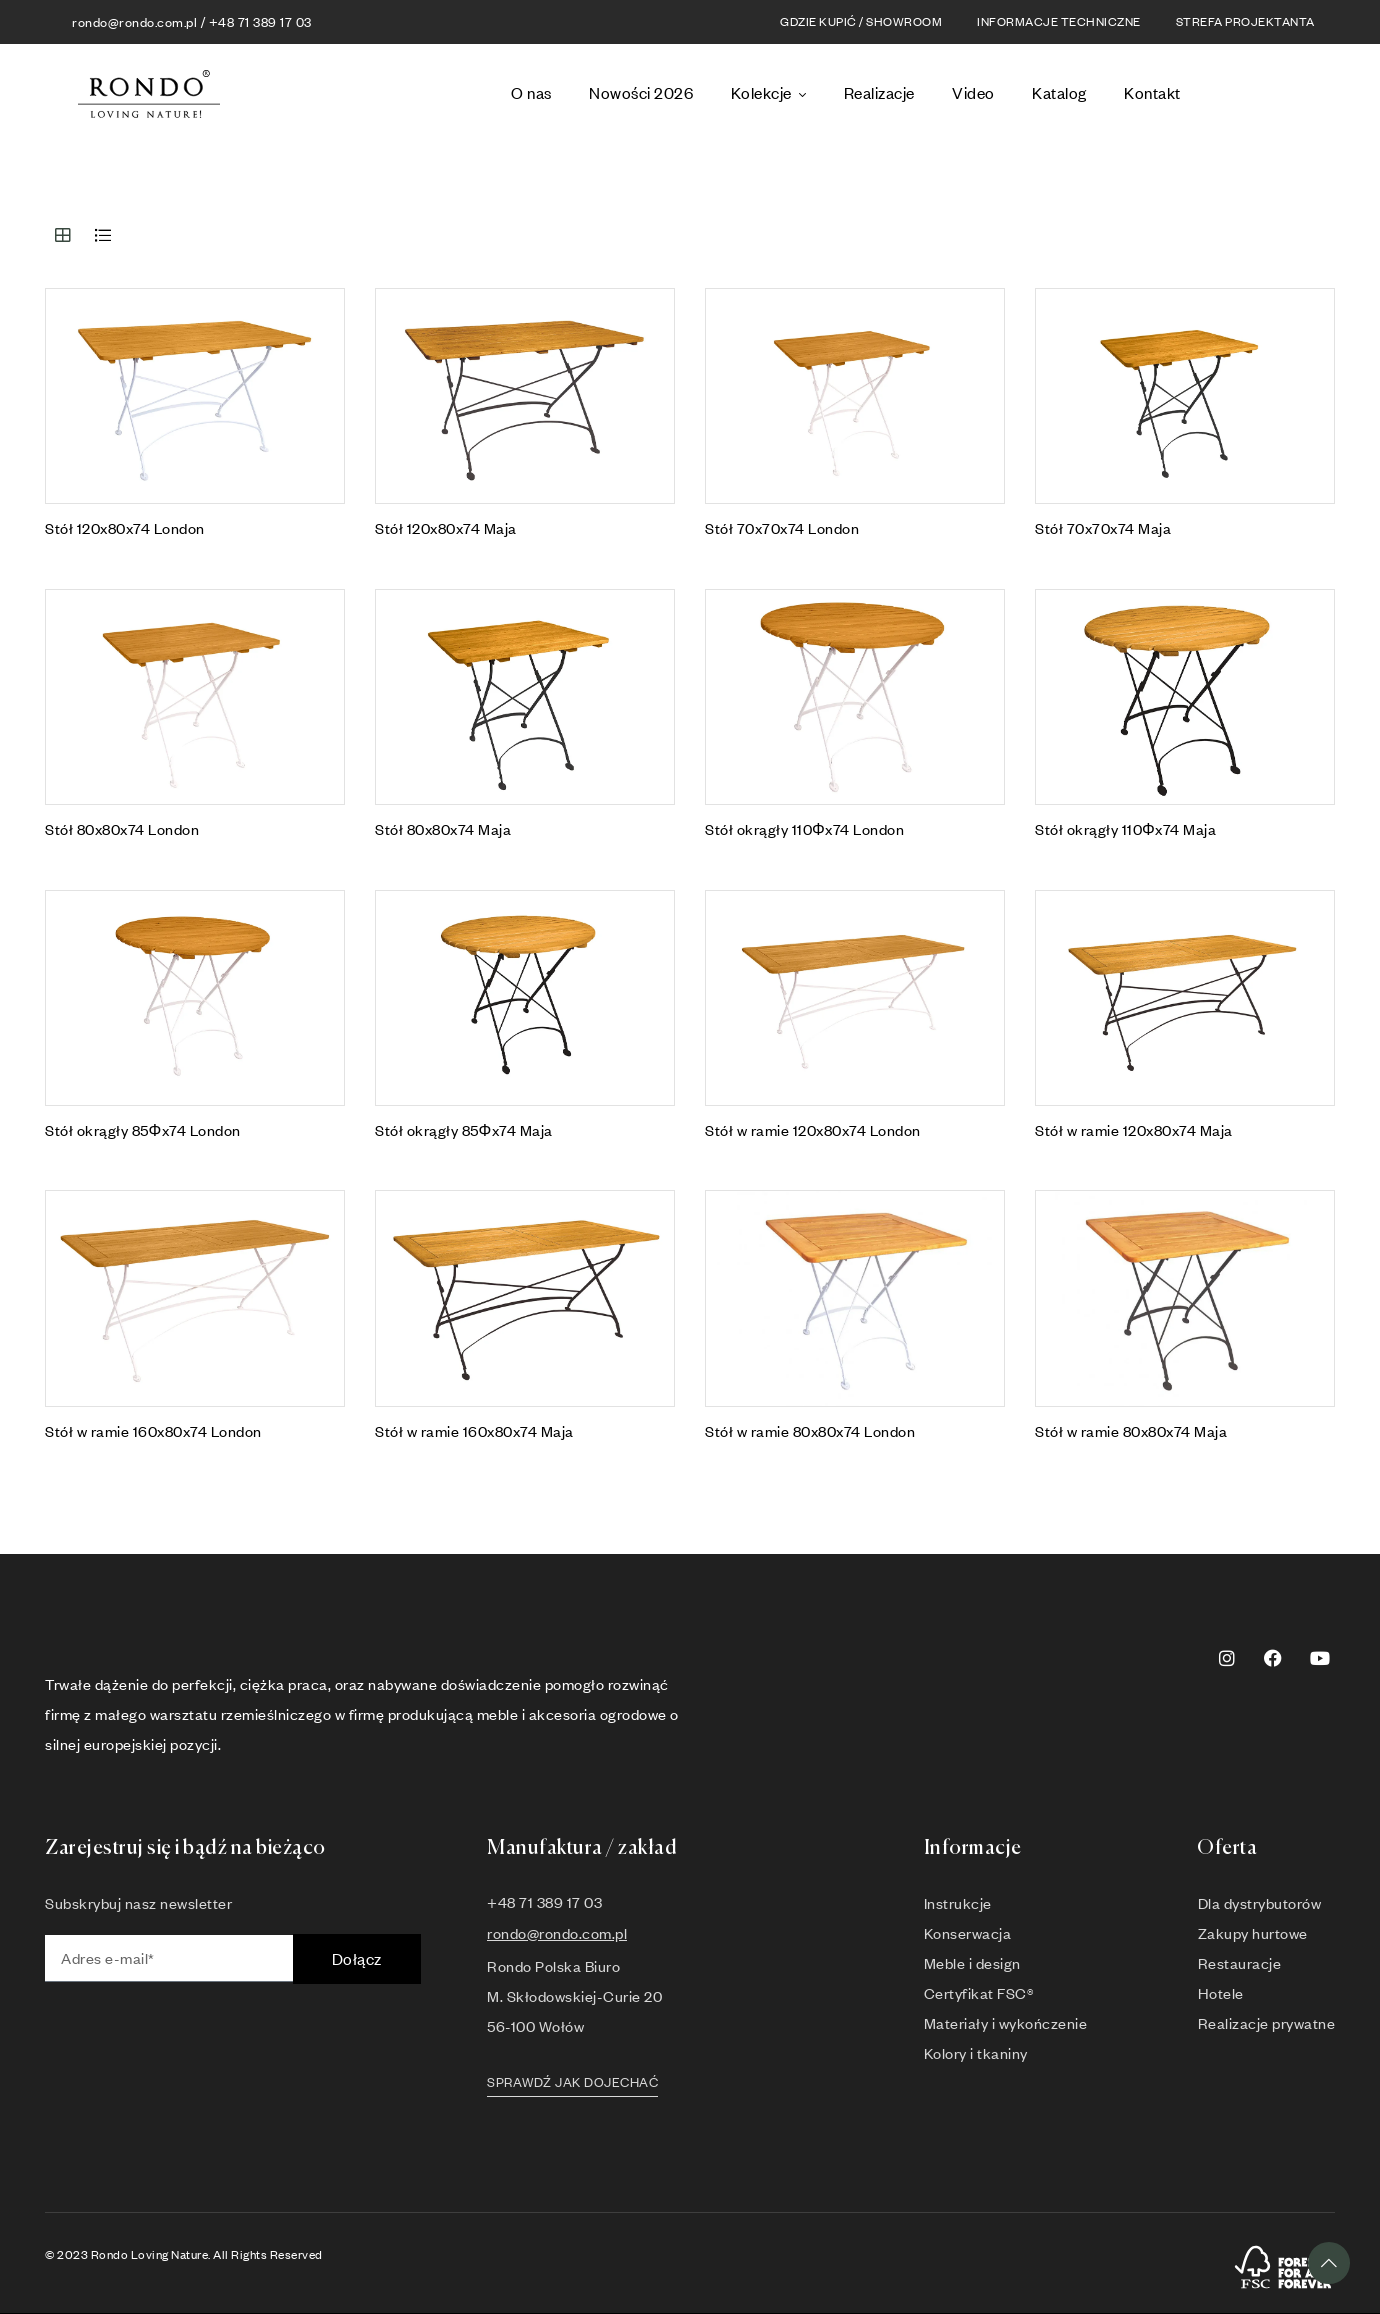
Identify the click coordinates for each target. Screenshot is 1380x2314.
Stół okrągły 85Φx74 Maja (464, 1130)
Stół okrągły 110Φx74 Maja (1125, 829)
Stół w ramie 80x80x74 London (810, 1431)
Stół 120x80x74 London (125, 528)
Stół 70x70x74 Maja (1103, 528)
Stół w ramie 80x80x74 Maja (1131, 1431)
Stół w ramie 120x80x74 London (813, 1130)
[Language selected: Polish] (1272, 94)
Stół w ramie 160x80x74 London (153, 1431)
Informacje (973, 1848)
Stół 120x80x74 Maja (446, 528)
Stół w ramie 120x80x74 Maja (1134, 1130)
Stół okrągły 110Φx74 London (804, 829)
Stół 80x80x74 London (122, 829)
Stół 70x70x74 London (782, 528)
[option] (1293, 98)
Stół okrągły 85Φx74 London (143, 1130)
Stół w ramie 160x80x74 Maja (474, 1431)
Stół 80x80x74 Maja (443, 829)
